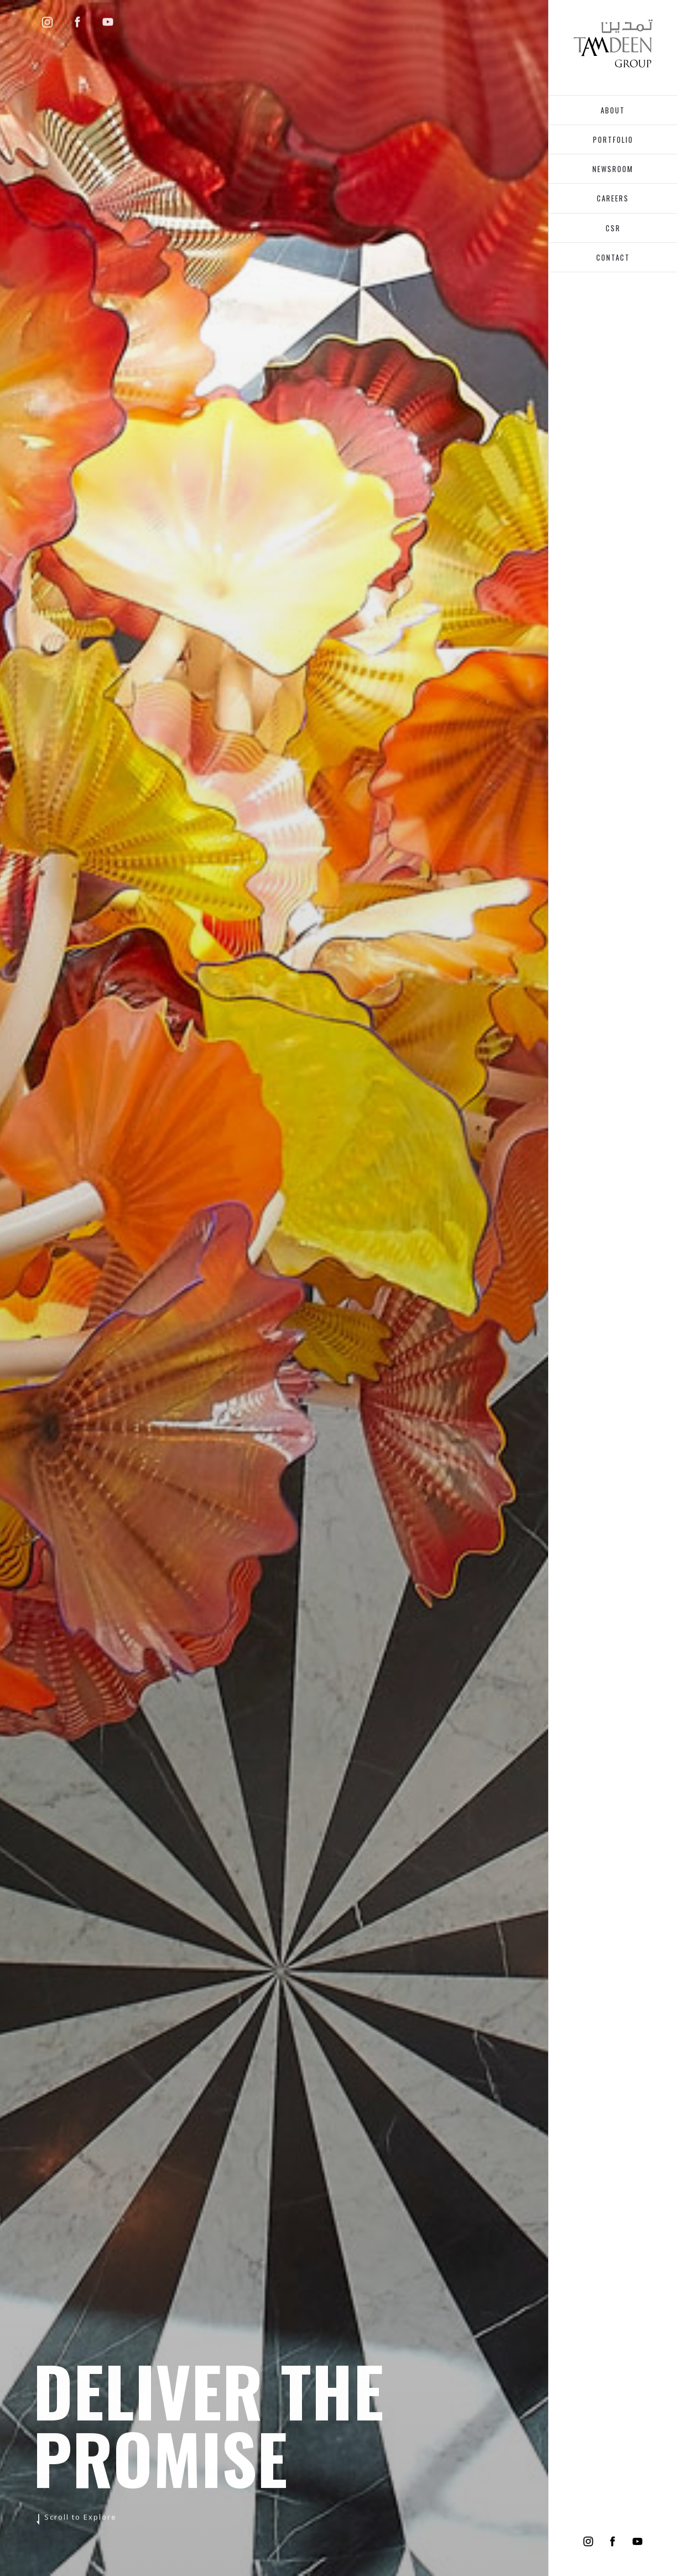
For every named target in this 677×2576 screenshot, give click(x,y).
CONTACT (613, 257)
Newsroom (612, 168)
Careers (613, 198)
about (613, 110)
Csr (613, 228)
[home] (613, 43)
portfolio (613, 139)
